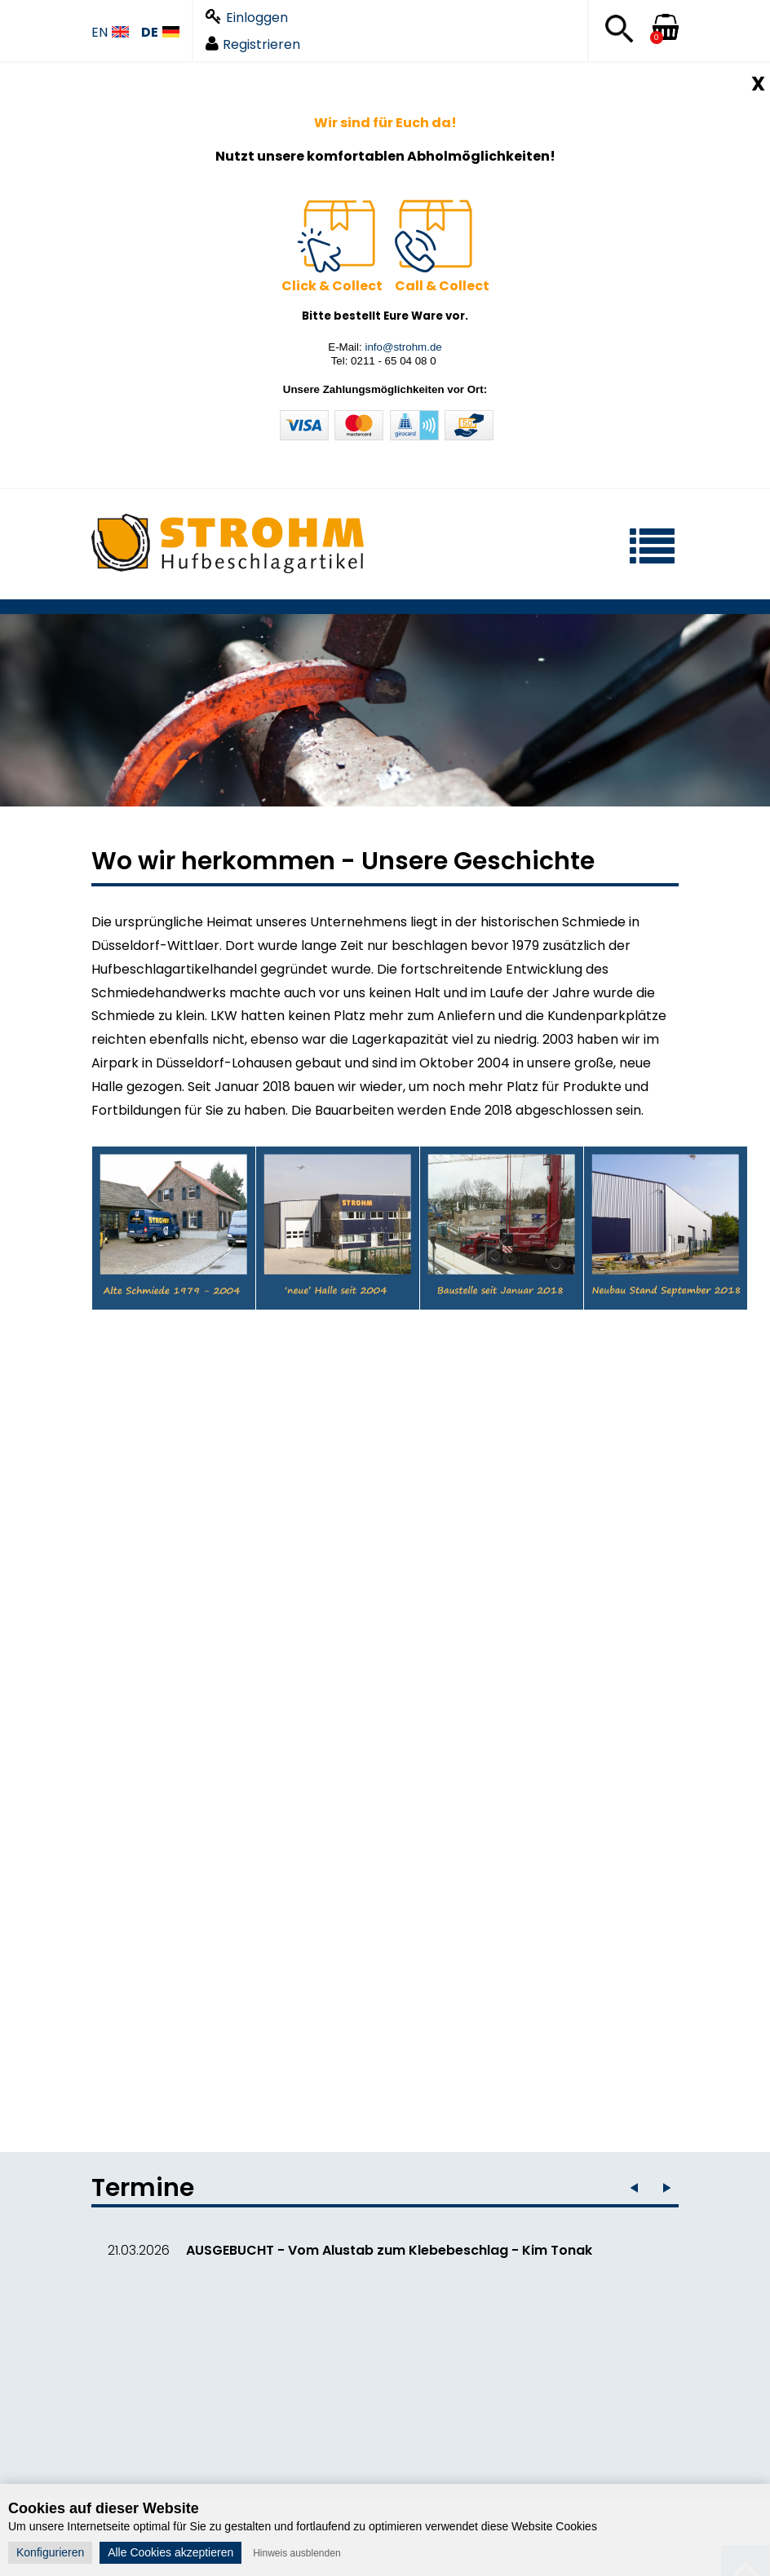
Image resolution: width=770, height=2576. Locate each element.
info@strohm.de (403, 347)
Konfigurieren (50, 2552)
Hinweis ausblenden (296, 2553)
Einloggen (247, 17)
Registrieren (253, 44)
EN (110, 33)
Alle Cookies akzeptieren (170, 2552)
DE (160, 33)
